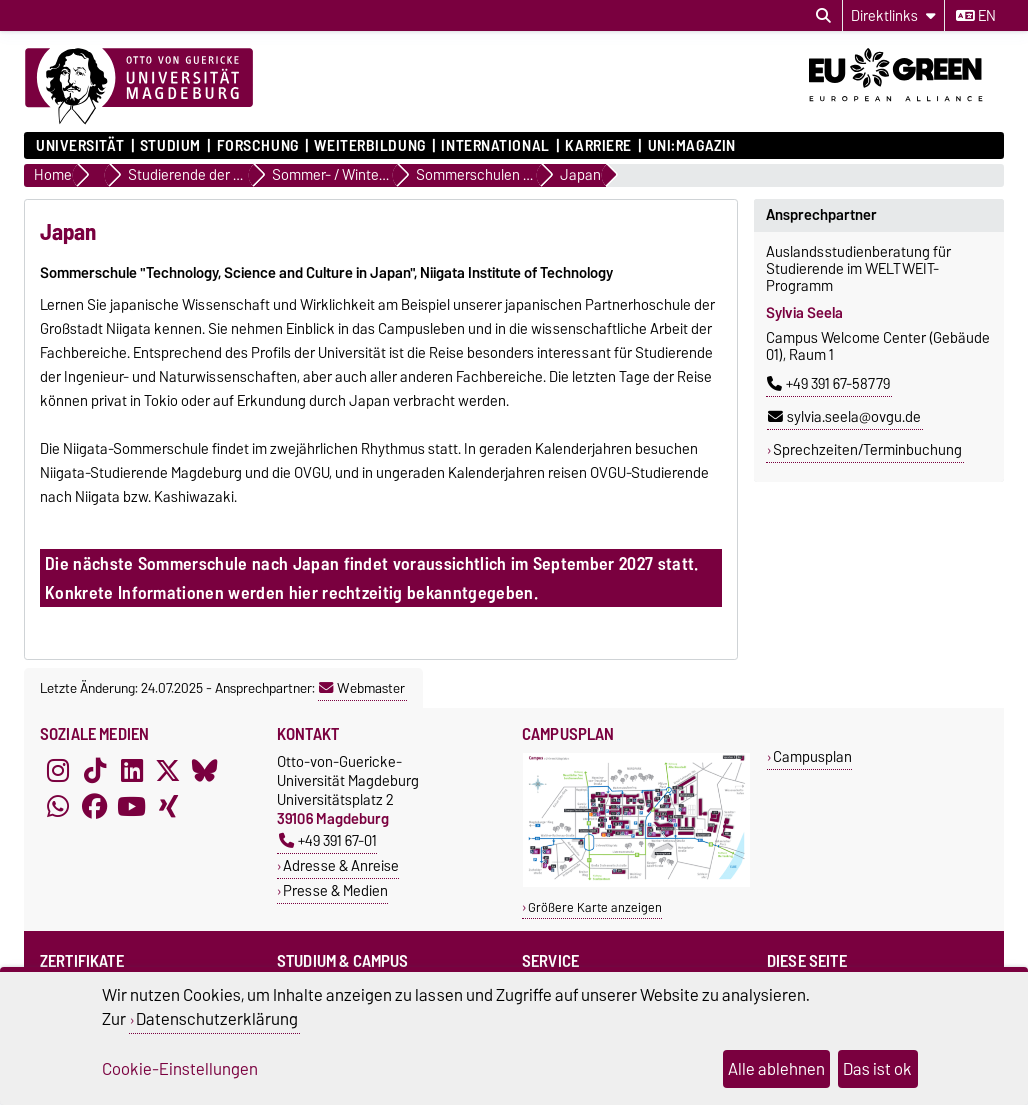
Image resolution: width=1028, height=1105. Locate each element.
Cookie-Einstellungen (180, 1069)
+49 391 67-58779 (828, 384)
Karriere (598, 146)
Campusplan (812, 756)
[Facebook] (95, 806)
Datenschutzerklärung (217, 1019)
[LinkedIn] (132, 770)
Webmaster (362, 688)
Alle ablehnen (776, 1069)
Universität (80, 146)
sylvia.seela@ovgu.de (844, 417)
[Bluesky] (205, 770)
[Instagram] (58, 770)
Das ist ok (877, 1069)
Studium (170, 146)
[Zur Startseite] (139, 87)
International (495, 146)
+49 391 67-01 (328, 840)
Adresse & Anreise (341, 865)
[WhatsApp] (58, 806)
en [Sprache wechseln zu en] (976, 16)
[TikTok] (95, 770)
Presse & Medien (335, 890)
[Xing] (168, 806)
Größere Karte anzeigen (595, 907)
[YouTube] (132, 806)
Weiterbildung (369, 146)
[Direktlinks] (893, 15)
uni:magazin (692, 146)
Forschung (258, 146)
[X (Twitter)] (168, 770)
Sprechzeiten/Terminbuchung (867, 450)
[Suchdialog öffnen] (823, 16)
